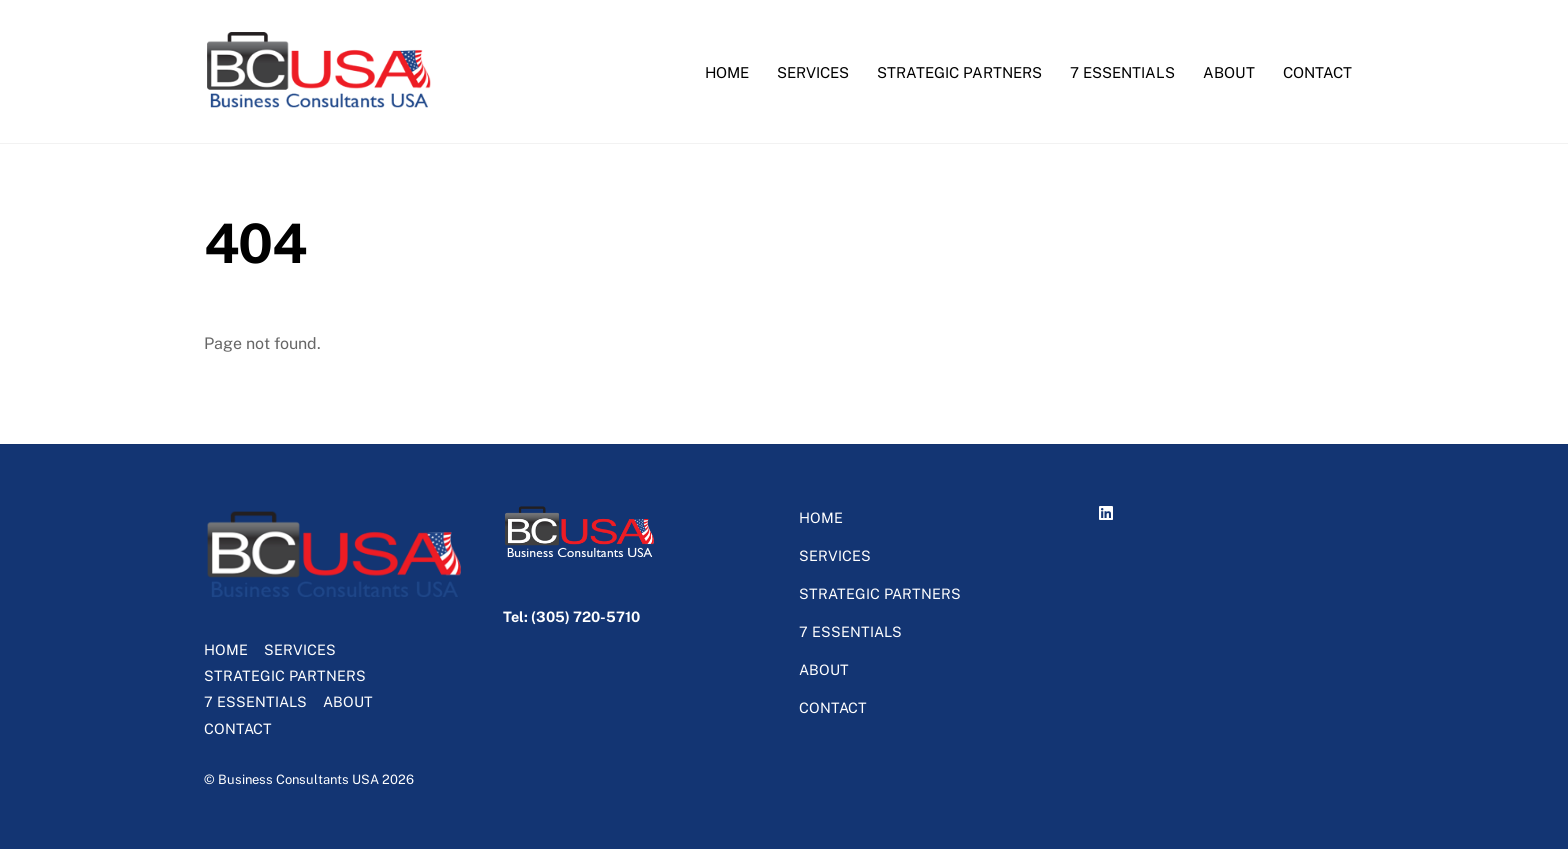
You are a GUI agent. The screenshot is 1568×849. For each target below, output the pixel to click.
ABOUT (1229, 72)
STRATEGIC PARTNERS (959, 72)
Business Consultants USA (298, 779)
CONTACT (1317, 72)
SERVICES (813, 72)
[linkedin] (1109, 509)
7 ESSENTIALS (1122, 72)
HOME (727, 72)
